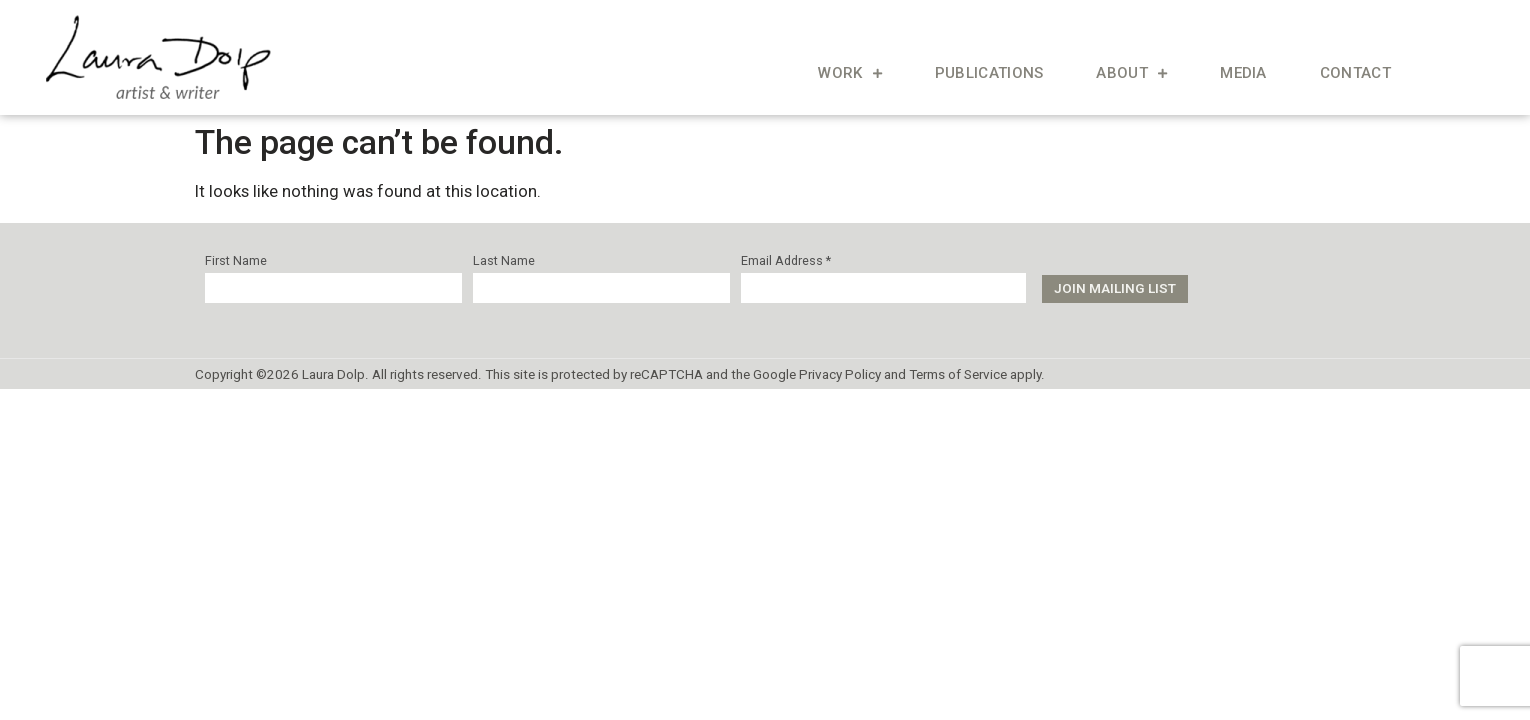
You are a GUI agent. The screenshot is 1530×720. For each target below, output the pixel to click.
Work (850, 73)
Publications (989, 73)
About (1131, 73)
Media (1243, 73)
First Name (236, 261)
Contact (1355, 73)
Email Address (786, 261)
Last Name (504, 261)
